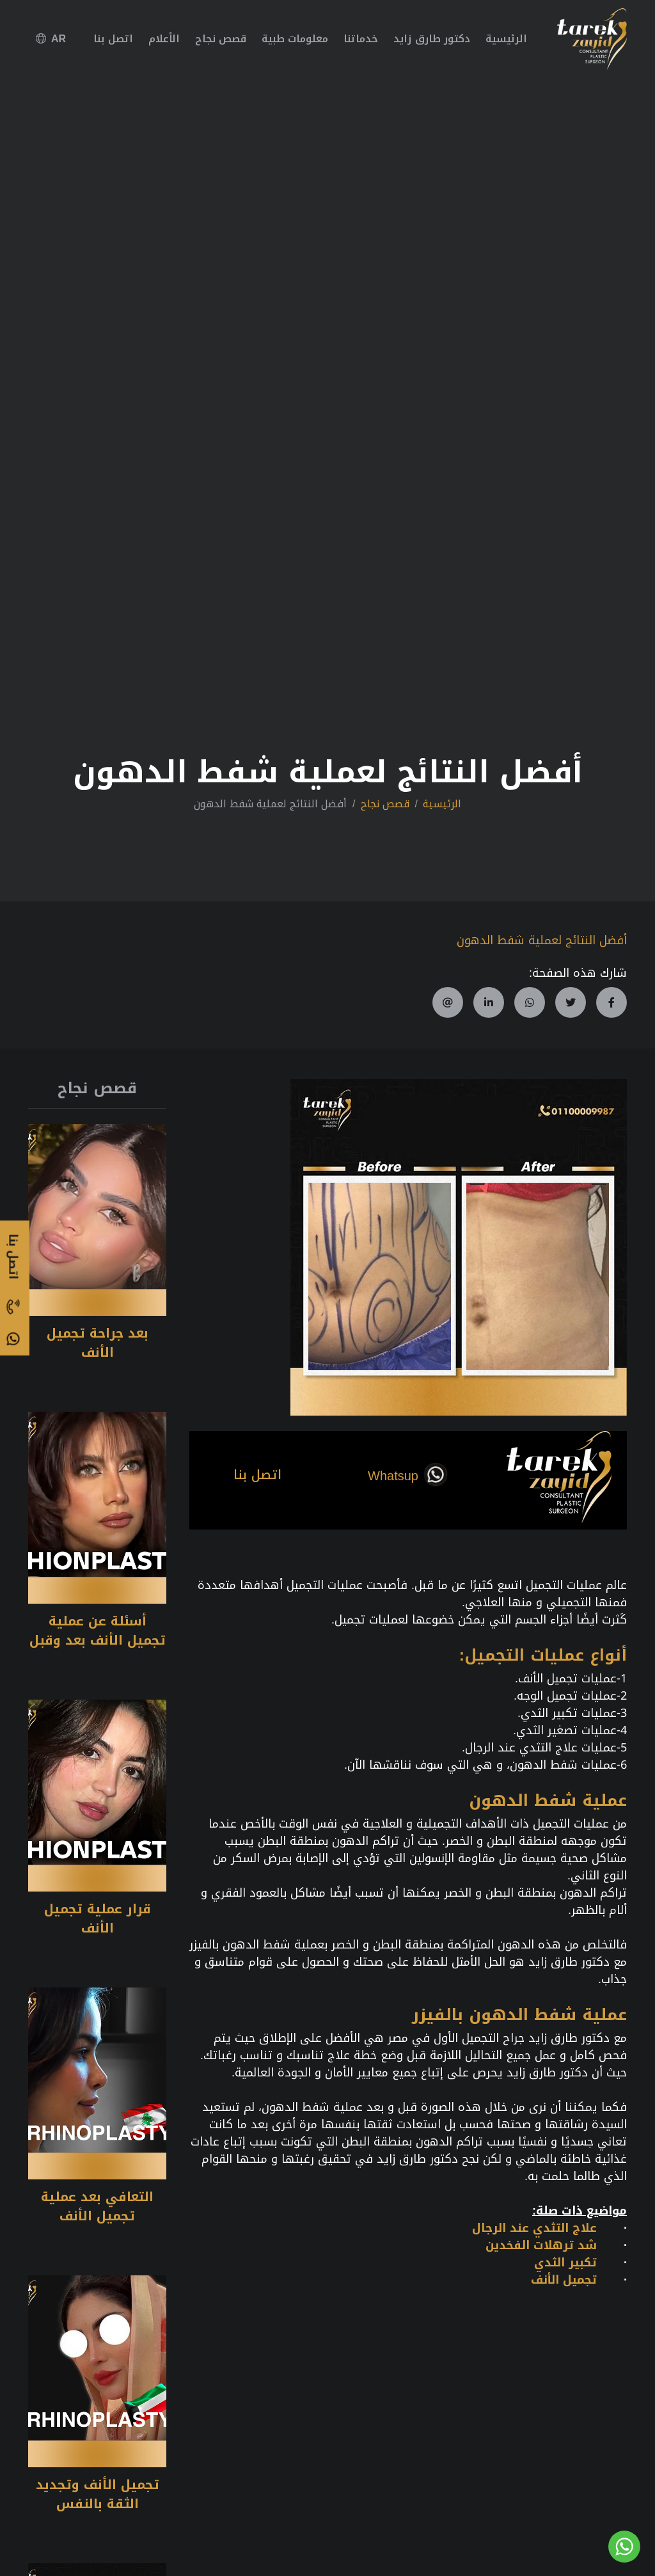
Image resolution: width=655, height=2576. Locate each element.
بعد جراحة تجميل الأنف (97, 1342)
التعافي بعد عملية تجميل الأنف (97, 2206)
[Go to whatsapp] (624, 2547)
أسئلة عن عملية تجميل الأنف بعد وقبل (97, 1630)
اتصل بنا (113, 39)
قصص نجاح (220, 39)
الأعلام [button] (164, 39)
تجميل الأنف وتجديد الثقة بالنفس (97, 2494)
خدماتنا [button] (360, 39)
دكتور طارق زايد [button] (431, 39)
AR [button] (51, 39)
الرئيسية (506, 39)
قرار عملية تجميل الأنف (97, 1918)
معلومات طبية (295, 39)
